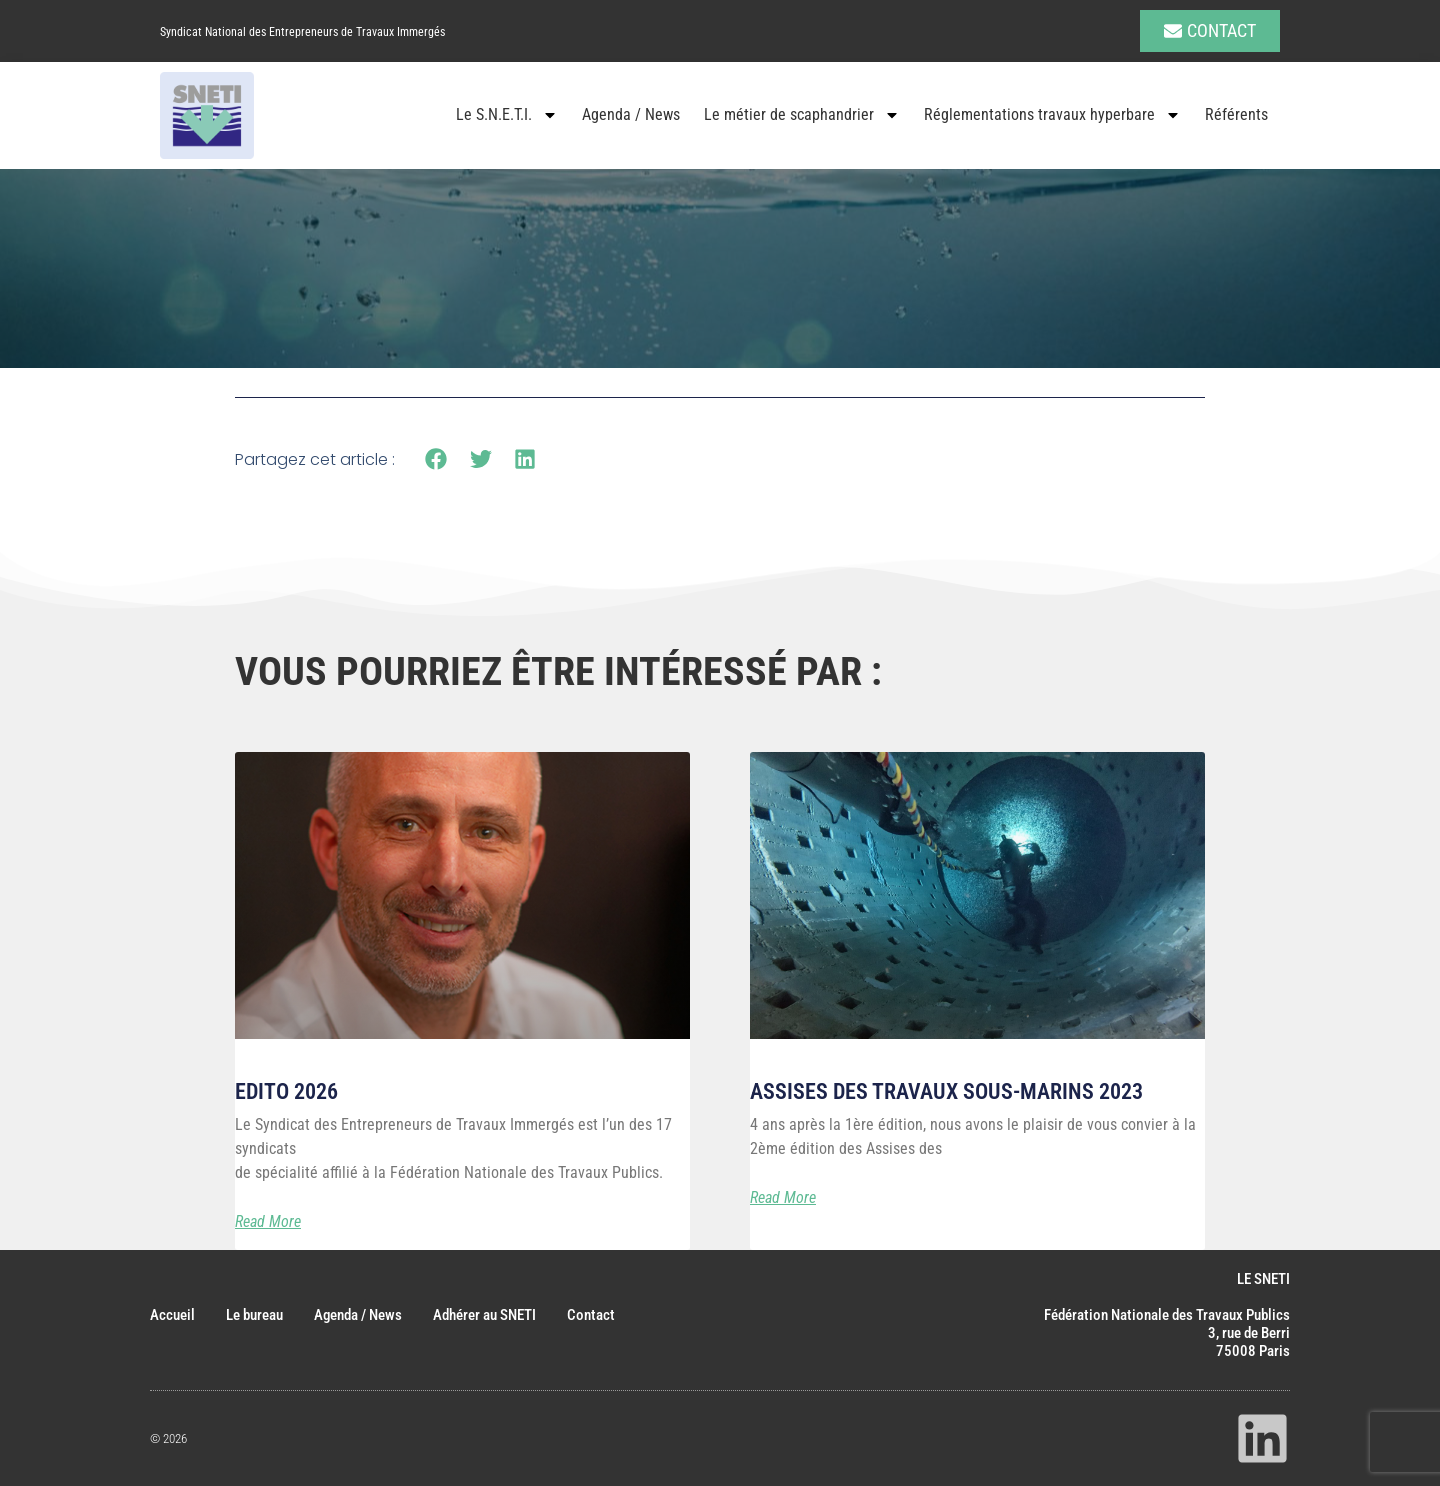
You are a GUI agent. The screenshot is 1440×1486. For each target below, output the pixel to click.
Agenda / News (631, 114)
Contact (591, 1315)
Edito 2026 (286, 1091)
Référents (1236, 114)
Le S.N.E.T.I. (507, 115)
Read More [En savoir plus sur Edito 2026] (268, 1222)
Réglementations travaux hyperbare (1052, 115)
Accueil (172, 1315)
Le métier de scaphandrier (802, 115)
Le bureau (254, 1315)
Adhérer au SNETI (484, 1315)
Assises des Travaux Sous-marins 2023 (946, 1091)
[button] (436, 459)
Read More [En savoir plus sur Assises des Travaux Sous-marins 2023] (783, 1198)
